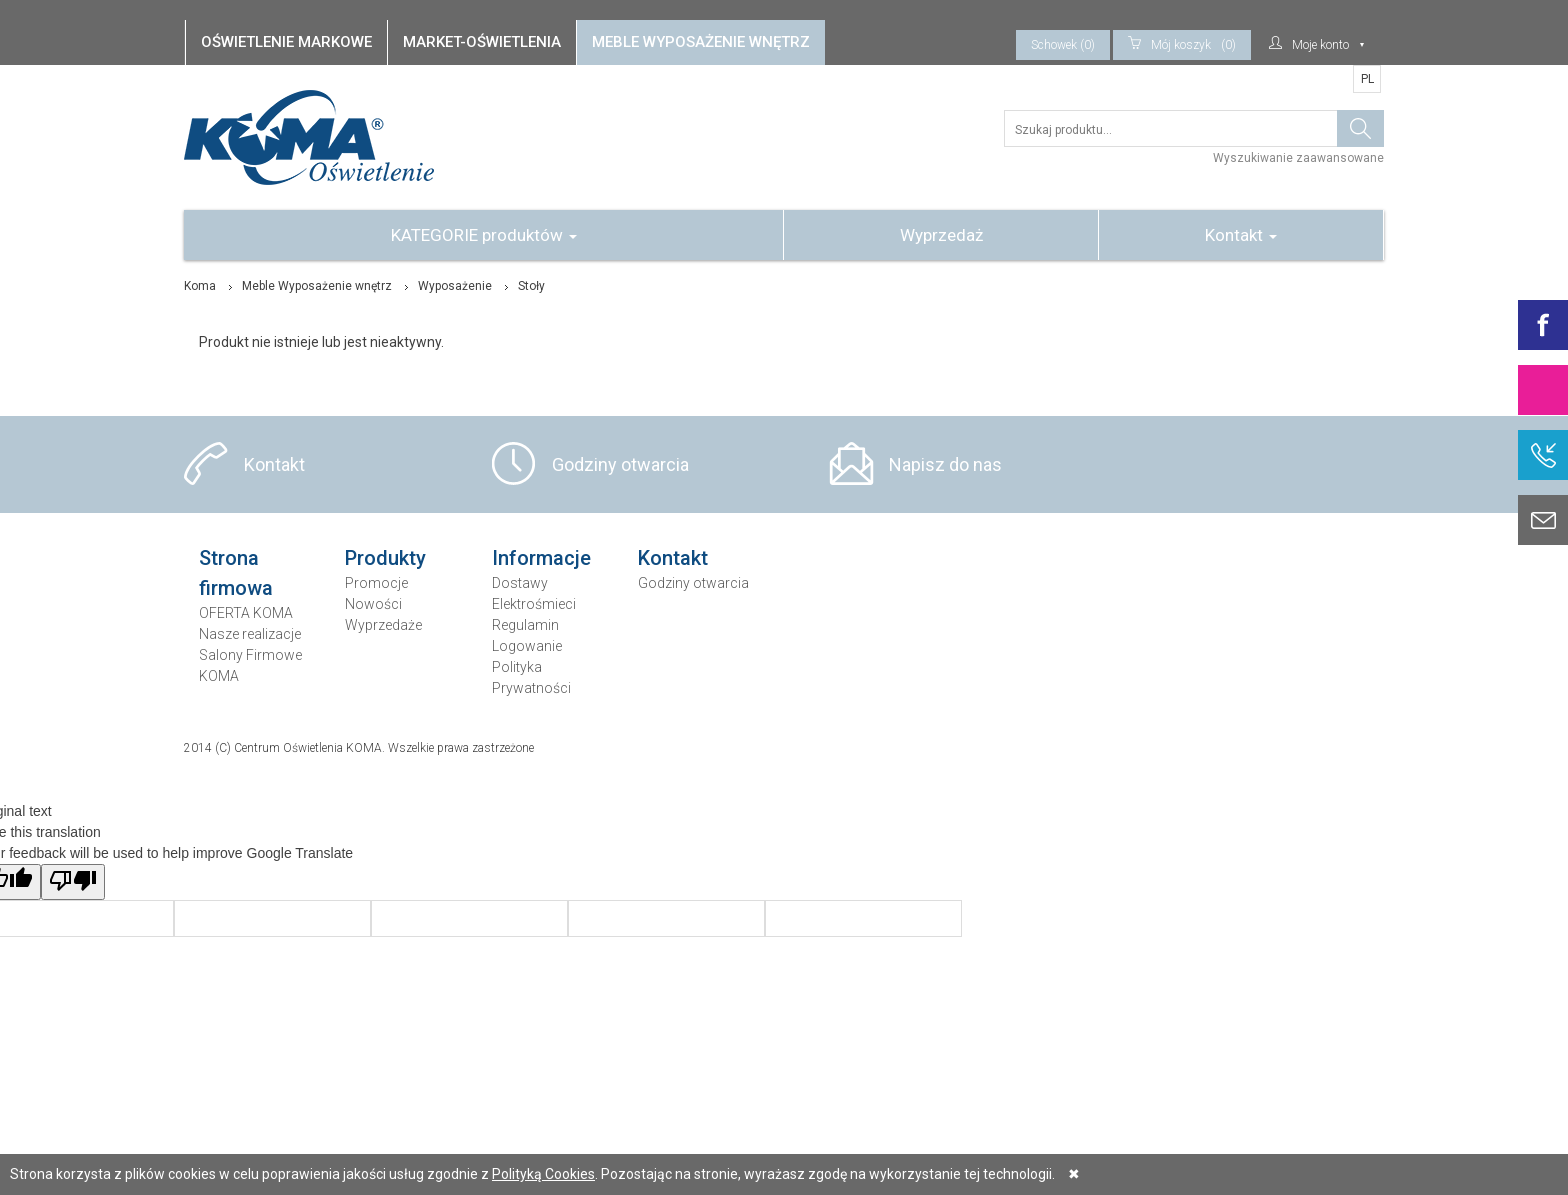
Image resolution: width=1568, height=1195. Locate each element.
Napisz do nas (945, 464)
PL (1367, 79)
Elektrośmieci (534, 604)
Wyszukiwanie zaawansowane (1298, 158)
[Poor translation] (73, 882)
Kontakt (1241, 235)
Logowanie (527, 646)
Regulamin (525, 625)
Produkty (385, 558)
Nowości (373, 604)
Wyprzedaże (383, 625)
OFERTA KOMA (246, 613)
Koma (200, 286)
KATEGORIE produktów (484, 235)
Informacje (541, 558)
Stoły (531, 286)
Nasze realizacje (250, 634)
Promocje (376, 583)
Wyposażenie (455, 286)
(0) (1182, 45)
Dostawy (520, 583)
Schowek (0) (1063, 45)
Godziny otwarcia (620, 464)
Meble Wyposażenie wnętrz (317, 286)
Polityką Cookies (543, 1174)
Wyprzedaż (941, 235)
